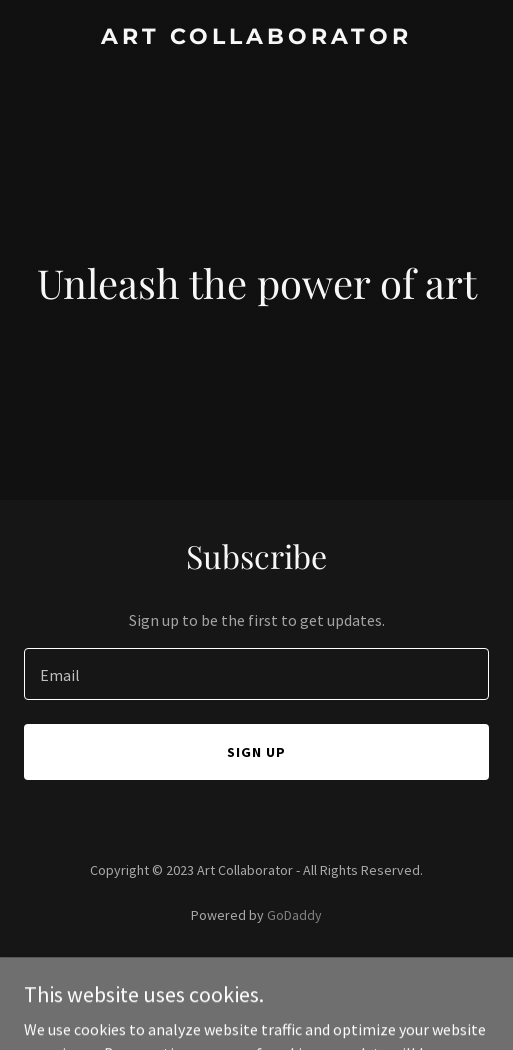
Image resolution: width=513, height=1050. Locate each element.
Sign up (256, 752)
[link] (256, 38)
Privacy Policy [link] (257, 971)
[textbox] (256, 674)
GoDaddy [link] (294, 915)
